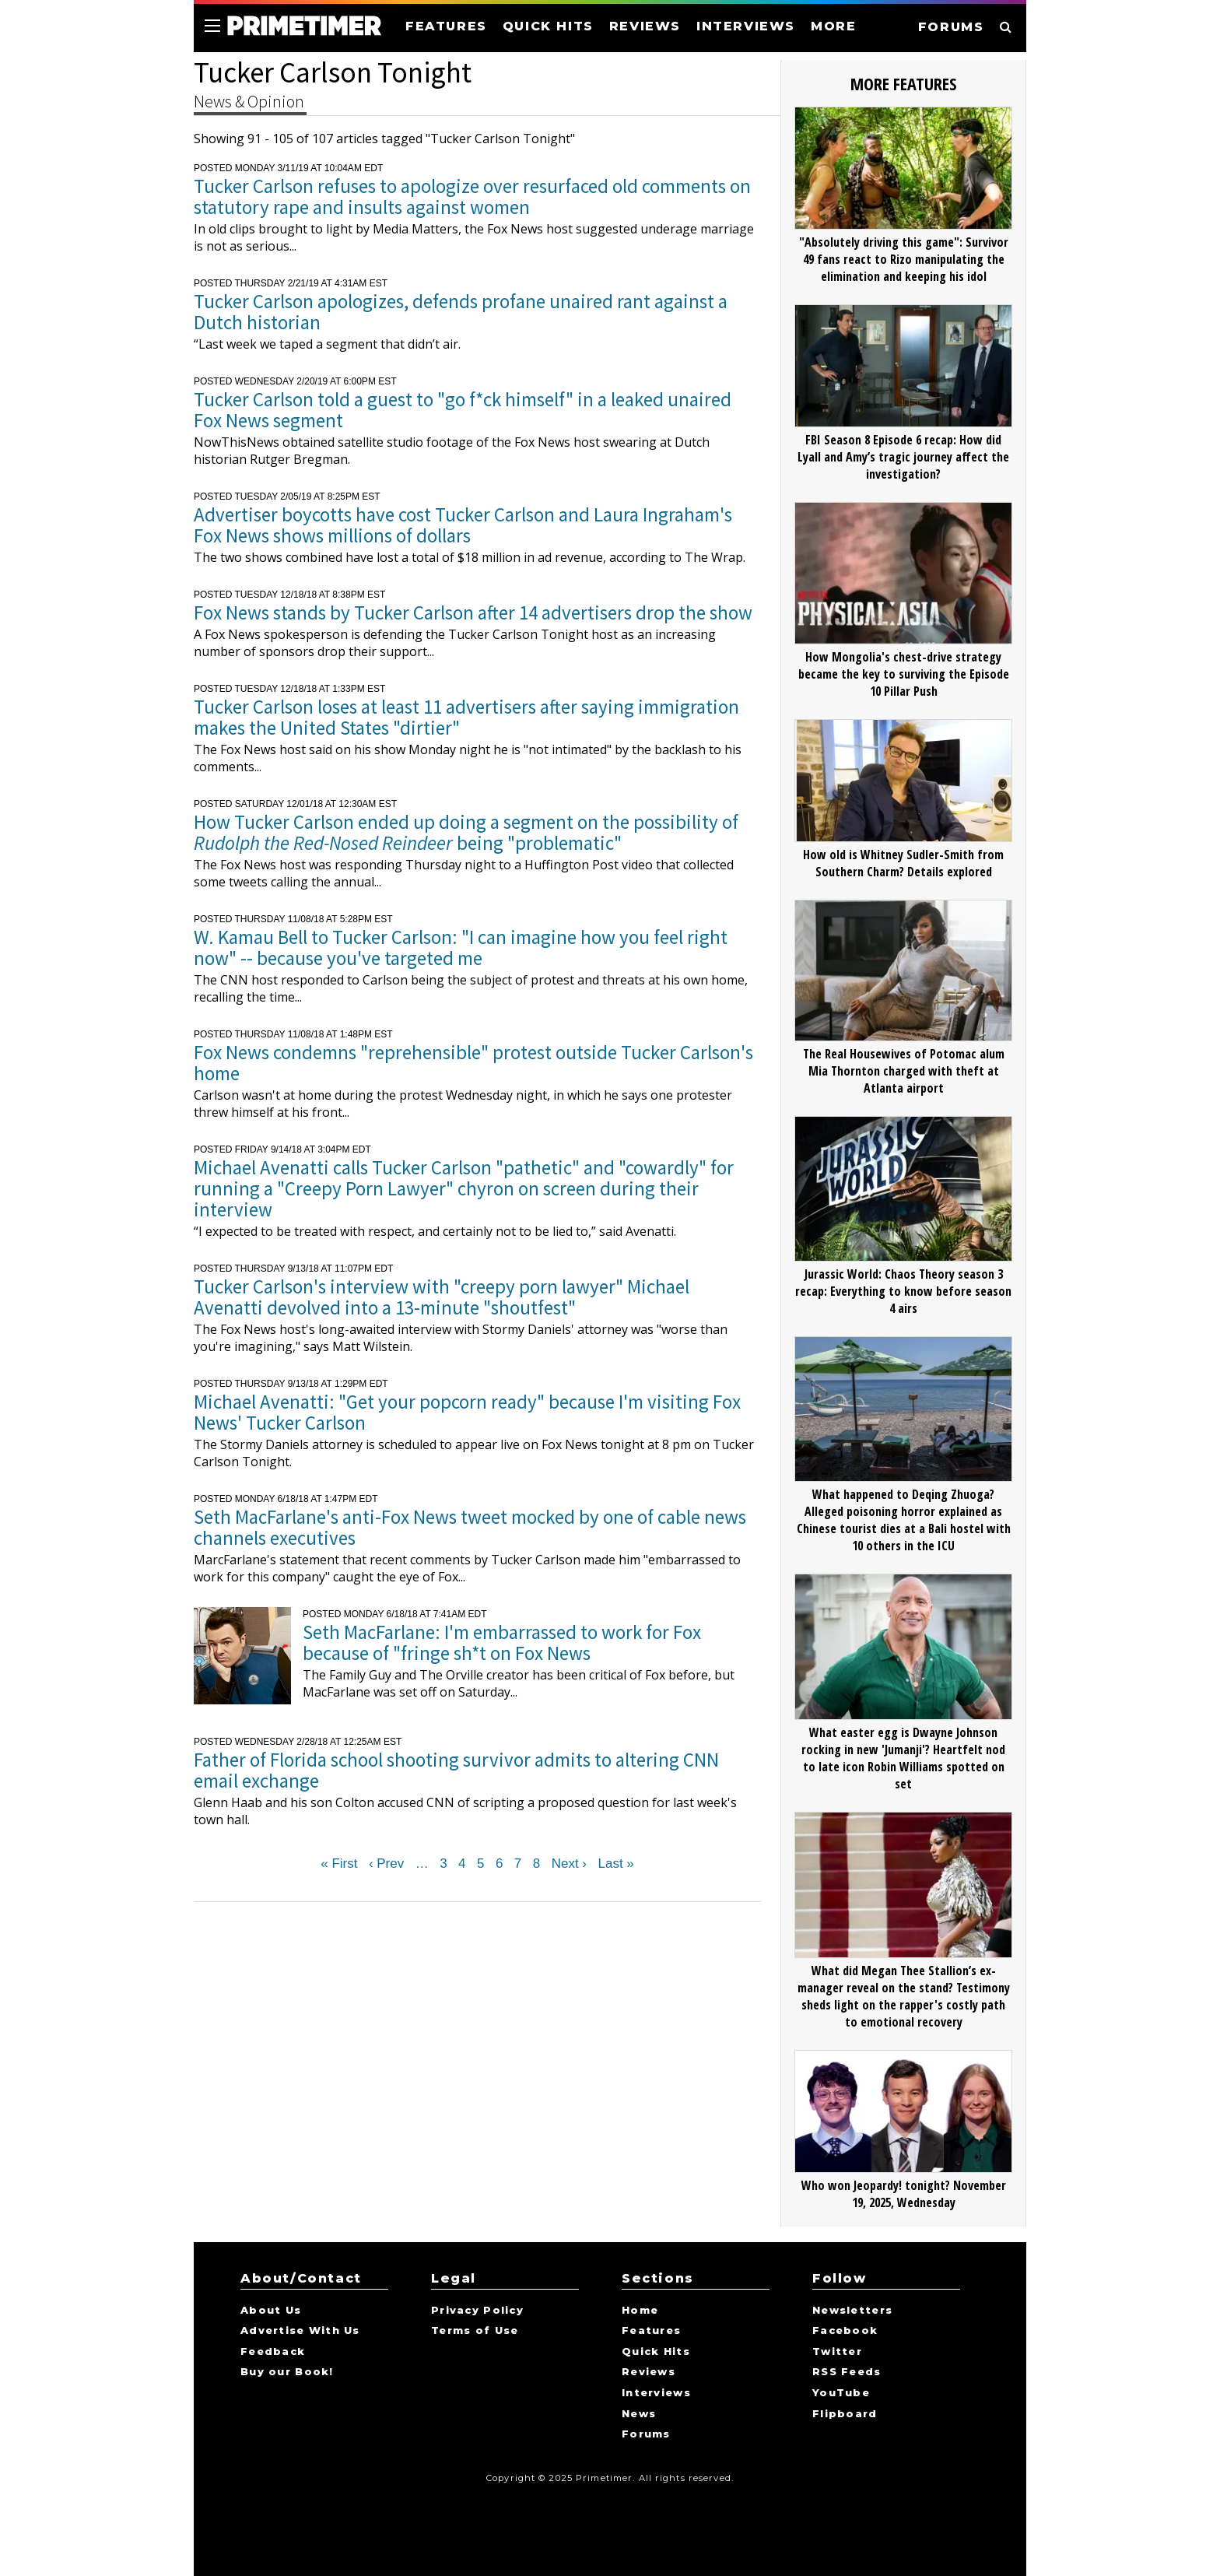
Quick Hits (656, 2352)
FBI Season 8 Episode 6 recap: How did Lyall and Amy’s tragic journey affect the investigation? (903, 457)
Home (640, 2310)
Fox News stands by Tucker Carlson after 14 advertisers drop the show (473, 612)
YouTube (841, 2393)
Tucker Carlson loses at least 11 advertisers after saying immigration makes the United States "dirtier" (466, 717)
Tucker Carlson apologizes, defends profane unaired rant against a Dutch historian (460, 312)
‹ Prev (386, 1864)
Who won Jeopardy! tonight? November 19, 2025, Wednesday (903, 2194)
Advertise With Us (300, 2331)
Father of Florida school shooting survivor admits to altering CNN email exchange (456, 1770)
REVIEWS (645, 26)
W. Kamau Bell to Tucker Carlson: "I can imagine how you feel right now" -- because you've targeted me (460, 947)
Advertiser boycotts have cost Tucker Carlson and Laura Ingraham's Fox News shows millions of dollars (463, 525)
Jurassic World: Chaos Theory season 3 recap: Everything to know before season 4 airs (903, 1291)
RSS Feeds (847, 2372)
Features (651, 2331)
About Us (270, 2310)
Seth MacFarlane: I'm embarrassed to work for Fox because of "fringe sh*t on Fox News (502, 1642)
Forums (646, 2434)
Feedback (272, 2352)
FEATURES (446, 26)
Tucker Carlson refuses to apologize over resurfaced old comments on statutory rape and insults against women (472, 196)
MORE (833, 26)
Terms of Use (474, 2331)
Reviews (648, 2372)
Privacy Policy (477, 2310)
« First (339, 1864)
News (639, 2414)
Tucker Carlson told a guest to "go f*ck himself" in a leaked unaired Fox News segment (462, 410)
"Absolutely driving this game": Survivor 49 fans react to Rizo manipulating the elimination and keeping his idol (903, 259)
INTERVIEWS (745, 26)
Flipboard (845, 2414)
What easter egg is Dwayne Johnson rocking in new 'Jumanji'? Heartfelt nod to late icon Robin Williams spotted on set (903, 1758)
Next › (569, 1864)
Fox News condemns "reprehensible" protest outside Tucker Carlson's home (473, 1063)
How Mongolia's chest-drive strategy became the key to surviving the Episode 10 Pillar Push (903, 674)
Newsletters (852, 2310)
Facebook (845, 2331)
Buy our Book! (287, 2372)
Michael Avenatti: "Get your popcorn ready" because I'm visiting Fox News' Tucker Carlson (467, 1412)
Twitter (837, 2352)
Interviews (656, 2393)
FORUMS (951, 26)
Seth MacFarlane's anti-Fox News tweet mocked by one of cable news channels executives (470, 1527)
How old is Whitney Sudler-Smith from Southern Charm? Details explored (903, 863)
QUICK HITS (548, 26)
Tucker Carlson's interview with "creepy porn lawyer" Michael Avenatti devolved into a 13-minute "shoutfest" (441, 1297)
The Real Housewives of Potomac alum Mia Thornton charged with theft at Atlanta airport (903, 1071)
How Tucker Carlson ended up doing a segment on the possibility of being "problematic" (466, 832)
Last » (615, 1864)
